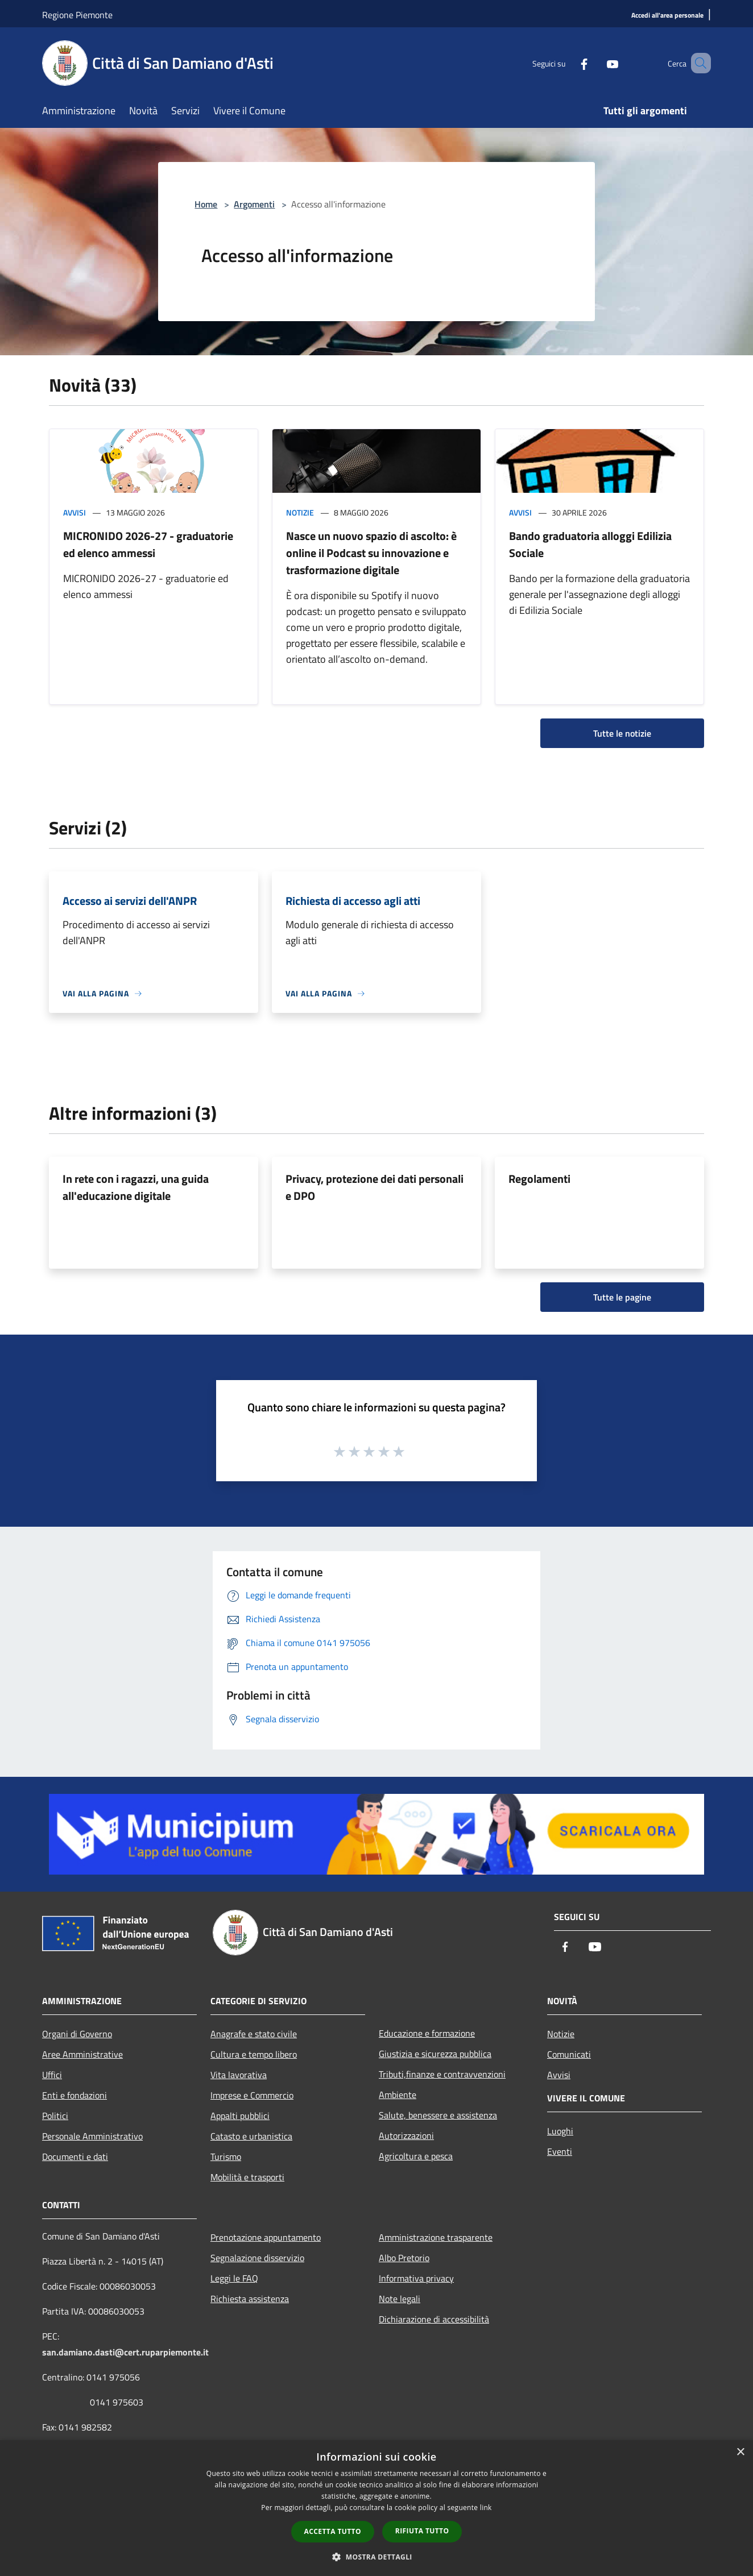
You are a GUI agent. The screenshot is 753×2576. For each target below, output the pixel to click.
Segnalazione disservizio (257, 2258)
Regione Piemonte (77, 15)
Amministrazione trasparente (436, 2237)
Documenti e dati (75, 2156)
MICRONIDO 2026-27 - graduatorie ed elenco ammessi (148, 544)
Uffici (52, 2074)
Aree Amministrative (82, 2054)
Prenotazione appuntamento (265, 2237)
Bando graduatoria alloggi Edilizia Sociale (590, 544)
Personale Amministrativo (92, 2136)
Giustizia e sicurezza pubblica (435, 2053)
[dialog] (376, 2508)
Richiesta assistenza (249, 2298)
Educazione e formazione (427, 2033)
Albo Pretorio (404, 2258)
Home (206, 204)
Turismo (225, 2156)
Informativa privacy (416, 2278)
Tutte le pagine (622, 1297)
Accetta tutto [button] (332, 2531)
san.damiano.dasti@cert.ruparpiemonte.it (125, 2352)
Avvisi (74, 512)
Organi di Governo (77, 2034)
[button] (376, 2556)
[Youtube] (596, 62)
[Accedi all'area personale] (667, 15)
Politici (55, 2115)
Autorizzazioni (406, 2135)
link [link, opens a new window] (486, 2507)
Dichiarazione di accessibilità (434, 2319)
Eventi (559, 2151)
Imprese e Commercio (251, 2095)
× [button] (740, 2452)
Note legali (399, 2298)
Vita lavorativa (238, 2074)
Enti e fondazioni (74, 2095)
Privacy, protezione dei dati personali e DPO (375, 1187)
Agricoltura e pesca (416, 2156)
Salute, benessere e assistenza (438, 2115)
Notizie (300, 512)
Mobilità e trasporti (247, 2177)
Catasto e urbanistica (251, 2136)
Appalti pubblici (240, 2115)
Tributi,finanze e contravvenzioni (442, 2074)
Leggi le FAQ (234, 2278)
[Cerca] (697, 63)
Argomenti (254, 204)
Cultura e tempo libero (253, 2054)
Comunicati (569, 2054)
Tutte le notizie (622, 733)
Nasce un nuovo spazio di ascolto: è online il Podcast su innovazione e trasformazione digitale (371, 553)
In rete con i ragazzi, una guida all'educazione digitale (136, 1187)
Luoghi (560, 2131)
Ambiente (397, 2094)
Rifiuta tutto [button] (422, 2531)
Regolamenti (539, 1178)
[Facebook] (567, 62)
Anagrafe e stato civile (253, 2034)
